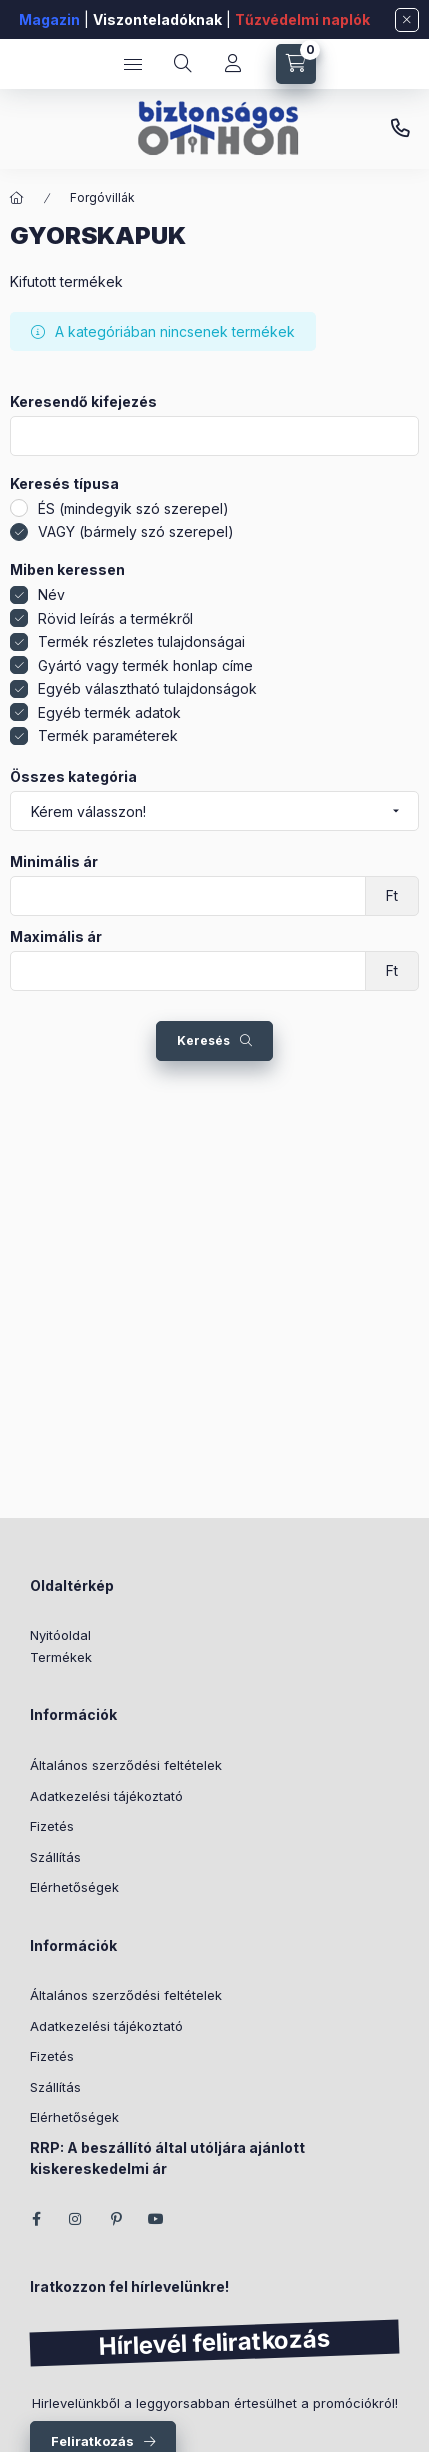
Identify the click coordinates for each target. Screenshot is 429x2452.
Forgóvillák (102, 197)
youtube (156, 2219)
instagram (76, 2219)
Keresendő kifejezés (83, 402)
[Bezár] (407, 20)
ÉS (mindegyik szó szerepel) (133, 508)
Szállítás (55, 1857)
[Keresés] (183, 64)
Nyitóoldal (60, 1635)
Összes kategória (73, 777)
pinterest (116, 2219)
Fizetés (52, 1826)
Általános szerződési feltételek (126, 1765)
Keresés (203, 1040)
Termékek (61, 1657)
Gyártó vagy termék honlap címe (145, 665)
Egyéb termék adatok (109, 712)
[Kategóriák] (133, 64)
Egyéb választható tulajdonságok (147, 688)
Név (51, 594)
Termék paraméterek (108, 735)
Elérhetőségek (74, 1887)
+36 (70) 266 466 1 (400, 129)
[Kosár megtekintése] (296, 64)
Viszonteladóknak (157, 19)
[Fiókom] (233, 64)
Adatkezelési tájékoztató (106, 1796)
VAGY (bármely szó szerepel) (136, 531)
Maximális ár (56, 937)
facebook (36, 2219)
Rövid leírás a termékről (115, 618)
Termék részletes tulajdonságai (141, 641)
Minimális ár (54, 862)
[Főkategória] (17, 198)
